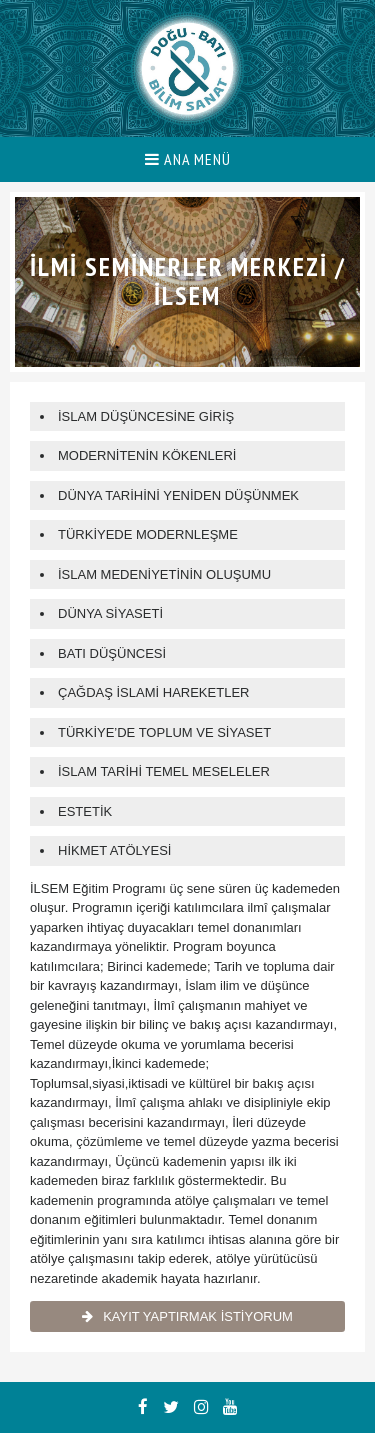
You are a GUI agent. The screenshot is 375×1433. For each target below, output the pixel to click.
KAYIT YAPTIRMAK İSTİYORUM (187, 1316)
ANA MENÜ (188, 159)
